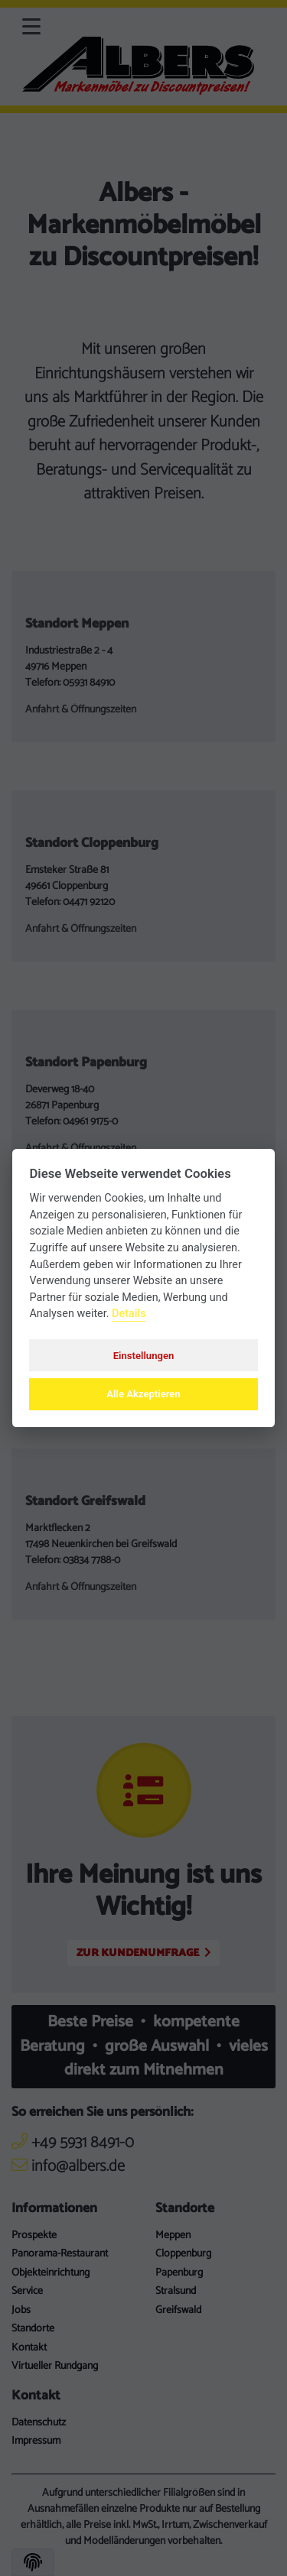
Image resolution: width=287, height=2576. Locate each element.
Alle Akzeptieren (143, 1394)
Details (129, 1313)
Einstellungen (143, 1355)
